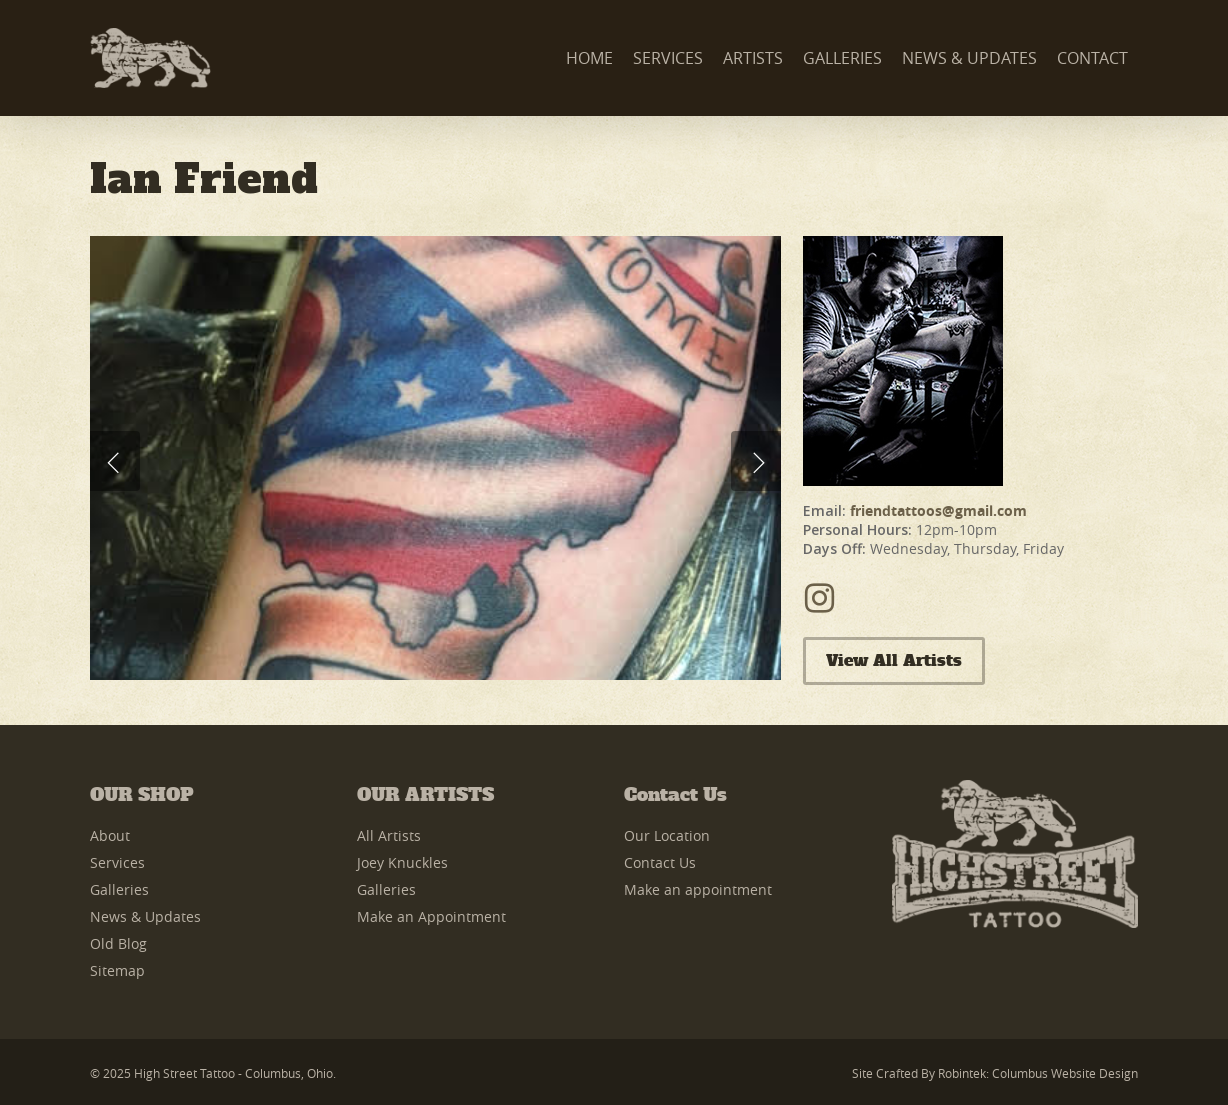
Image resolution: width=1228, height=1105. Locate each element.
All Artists (389, 835)
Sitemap (117, 970)
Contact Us (660, 862)
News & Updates (145, 916)
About (110, 835)
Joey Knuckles (402, 862)
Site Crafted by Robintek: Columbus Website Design (995, 1073)
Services (117, 862)
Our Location (667, 835)
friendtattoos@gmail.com (938, 510)
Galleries (119, 889)
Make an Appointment (431, 916)
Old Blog (118, 943)
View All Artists (894, 661)
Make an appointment (698, 889)
